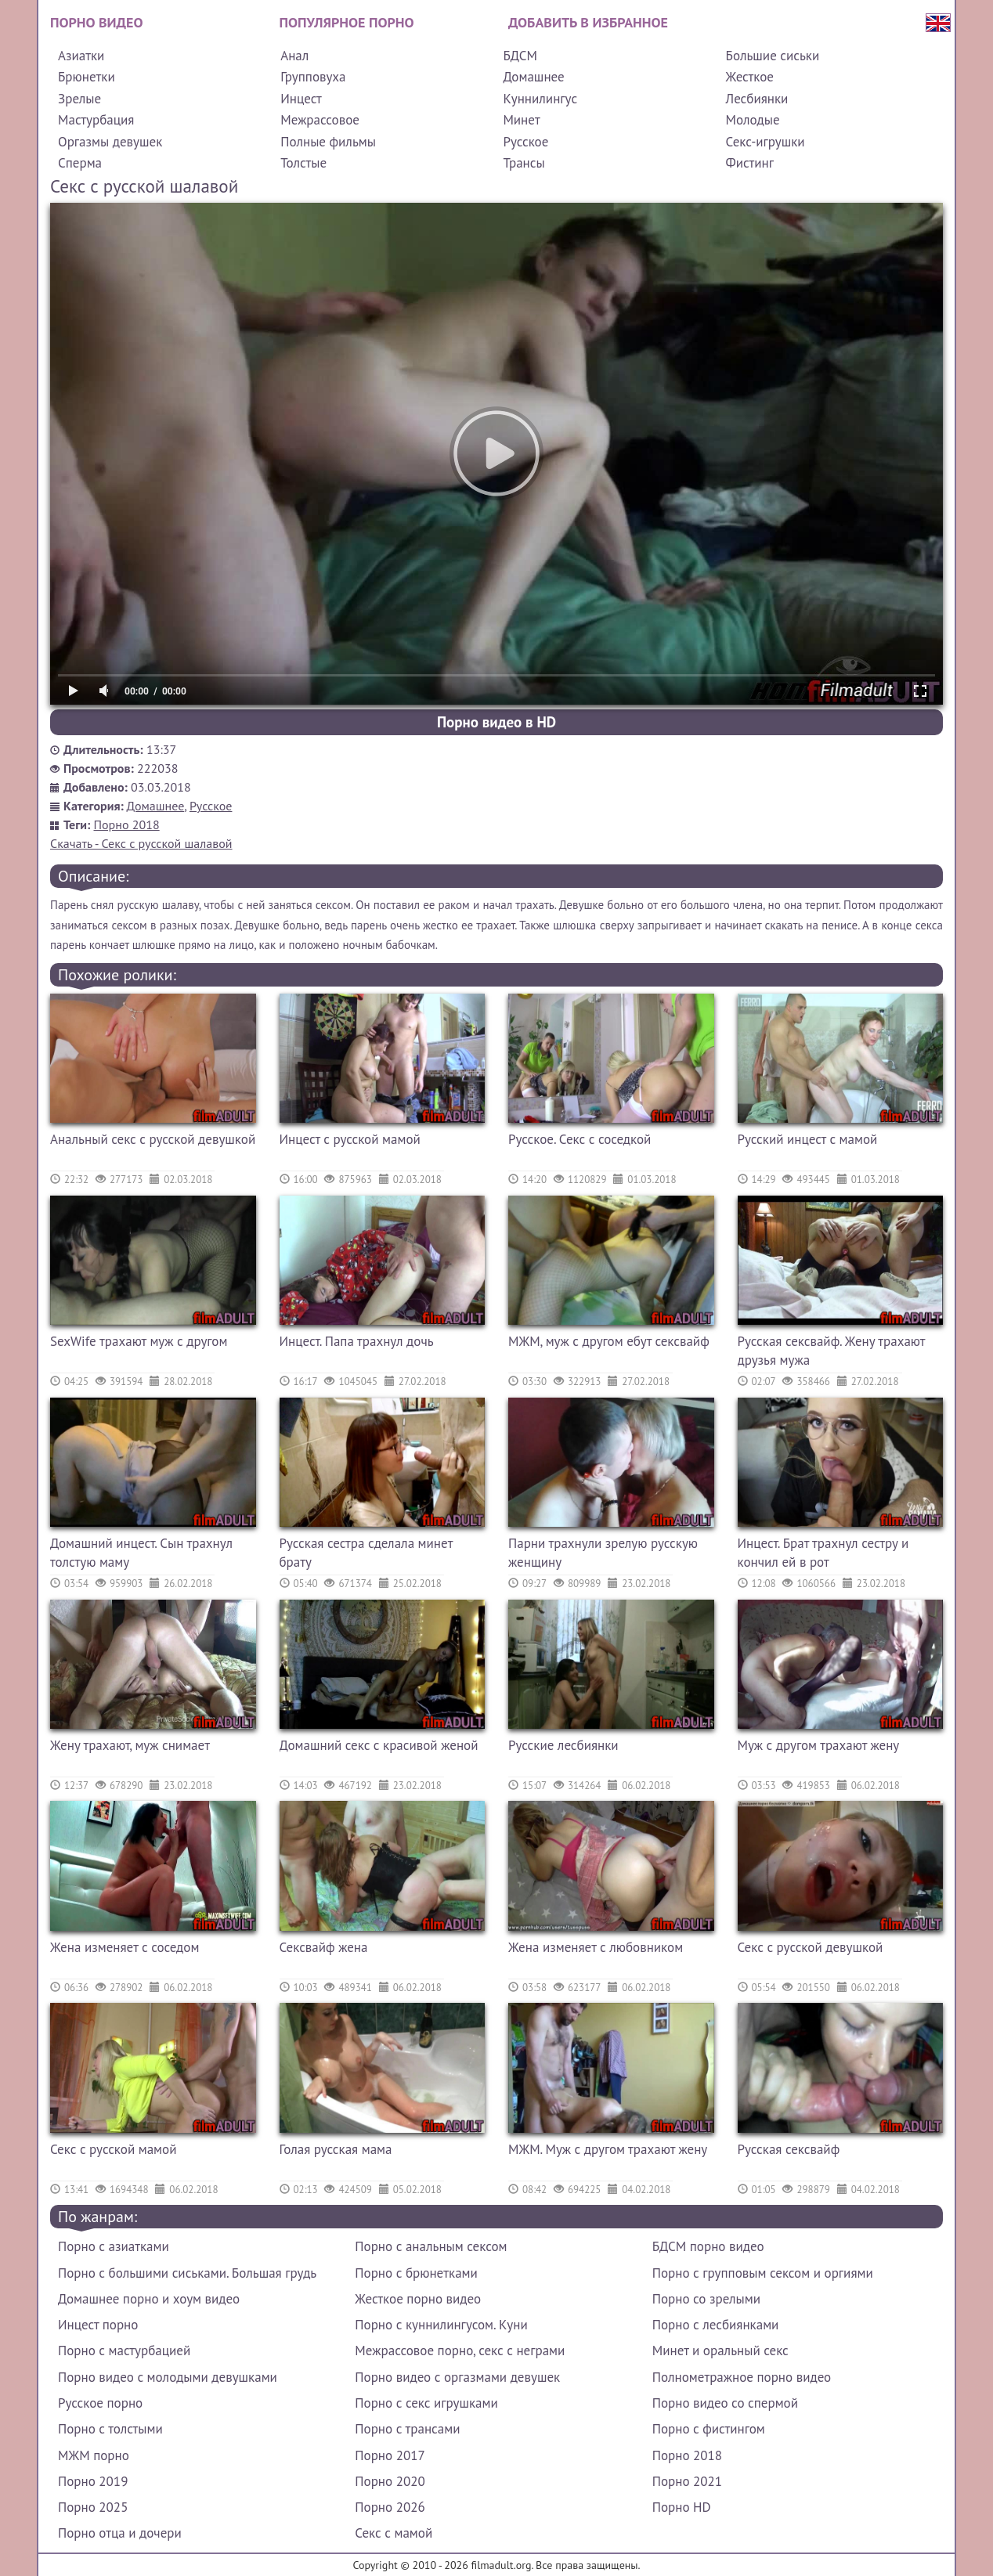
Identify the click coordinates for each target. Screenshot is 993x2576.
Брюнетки (86, 76)
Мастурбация (96, 119)
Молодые (753, 119)
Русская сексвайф (789, 2149)
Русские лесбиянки (563, 1745)
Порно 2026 (389, 2507)
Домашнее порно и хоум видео (149, 2298)
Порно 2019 (93, 2481)
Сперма (80, 162)
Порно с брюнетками (416, 2273)
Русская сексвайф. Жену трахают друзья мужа (832, 1351)
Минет (521, 119)
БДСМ (520, 55)
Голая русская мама (336, 2149)
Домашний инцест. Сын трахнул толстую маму (141, 1553)
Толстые (303, 162)
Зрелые (79, 98)
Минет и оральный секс (720, 2350)
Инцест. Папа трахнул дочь (357, 1341)
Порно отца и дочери (120, 2533)
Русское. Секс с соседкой (579, 1139)
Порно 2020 (389, 2481)
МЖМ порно (93, 2455)
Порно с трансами (407, 2428)
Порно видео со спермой (725, 2403)
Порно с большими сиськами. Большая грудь (187, 2273)
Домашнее (533, 76)
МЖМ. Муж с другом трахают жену (607, 2149)
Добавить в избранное (588, 22)
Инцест (301, 98)
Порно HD (681, 2507)
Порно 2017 (389, 2455)
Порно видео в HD (496, 722)
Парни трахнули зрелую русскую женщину (603, 1553)
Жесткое (750, 76)
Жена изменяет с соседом (124, 1947)
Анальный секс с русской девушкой (152, 1139)
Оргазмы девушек (110, 141)
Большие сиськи (773, 55)
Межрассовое (319, 119)
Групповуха (312, 76)
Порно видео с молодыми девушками (167, 2377)
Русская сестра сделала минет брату (366, 1553)
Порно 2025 (93, 2507)
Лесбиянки (757, 98)
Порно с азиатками (113, 2246)
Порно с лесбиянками (715, 2324)
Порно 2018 (127, 824)
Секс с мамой (393, 2533)
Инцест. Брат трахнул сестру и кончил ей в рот (823, 1553)
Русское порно (100, 2403)
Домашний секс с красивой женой (379, 1745)
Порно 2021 (687, 2481)
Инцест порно (98, 2324)
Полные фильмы (328, 141)
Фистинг (750, 162)
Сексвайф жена (324, 1947)
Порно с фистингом (708, 2428)
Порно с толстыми (110, 2428)
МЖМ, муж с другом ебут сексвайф (609, 1341)
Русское (525, 141)
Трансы (523, 162)
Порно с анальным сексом (431, 2246)
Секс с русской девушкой (810, 1947)
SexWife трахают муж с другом (138, 1341)
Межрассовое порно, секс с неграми (460, 2350)
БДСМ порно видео (708, 2246)
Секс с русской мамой (113, 2149)
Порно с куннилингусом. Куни (441, 2324)
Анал (294, 55)
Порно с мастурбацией (124, 2350)
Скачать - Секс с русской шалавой (141, 843)
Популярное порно (347, 22)
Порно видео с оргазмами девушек (457, 2377)
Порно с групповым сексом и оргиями (762, 2273)
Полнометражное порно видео (741, 2377)
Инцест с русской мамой (350, 1139)
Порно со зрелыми (706, 2298)
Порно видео (96, 22)
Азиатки (81, 55)
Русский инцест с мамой (808, 1139)
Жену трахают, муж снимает (130, 1745)
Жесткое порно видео (418, 2298)
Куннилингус (540, 98)
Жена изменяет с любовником (595, 1947)
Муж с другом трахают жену (819, 1745)
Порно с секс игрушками (426, 2403)
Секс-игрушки (765, 141)
